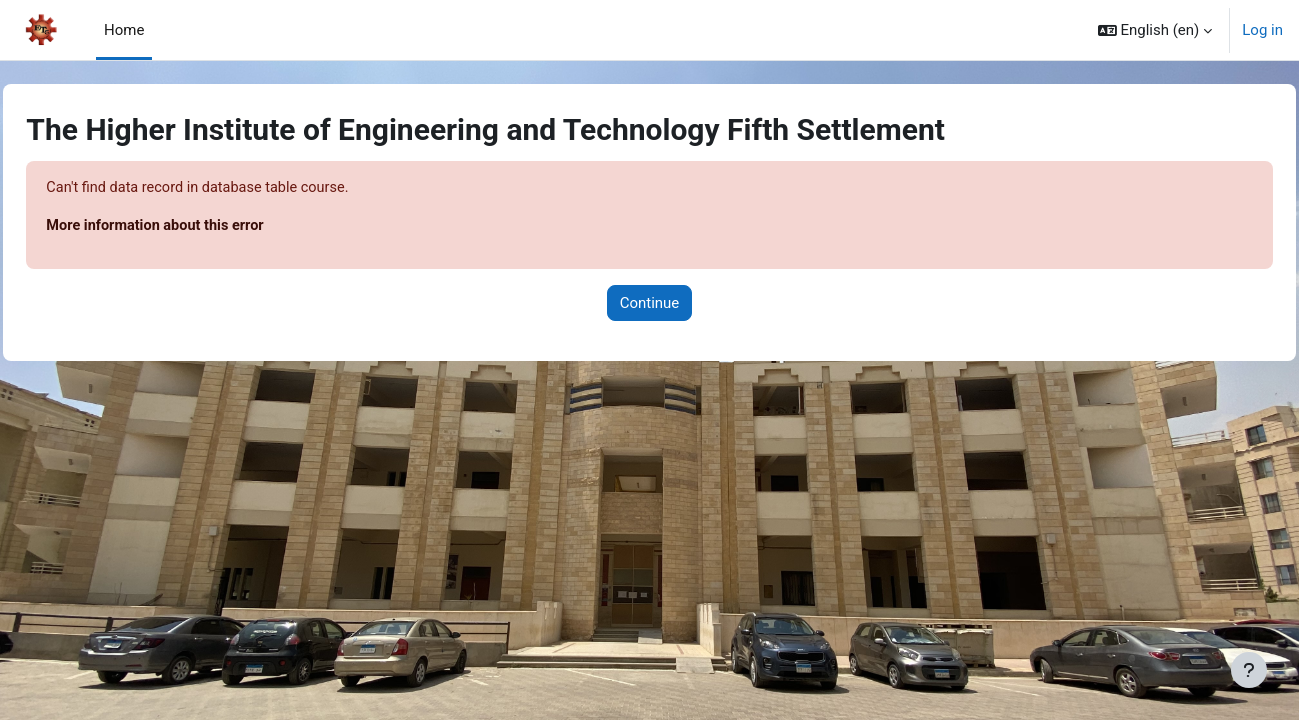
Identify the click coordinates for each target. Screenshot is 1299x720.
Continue (650, 304)
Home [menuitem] (124, 30)
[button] (1155, 30)
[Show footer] (1249, 670)
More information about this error (203, 227)
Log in (1262, 30)
